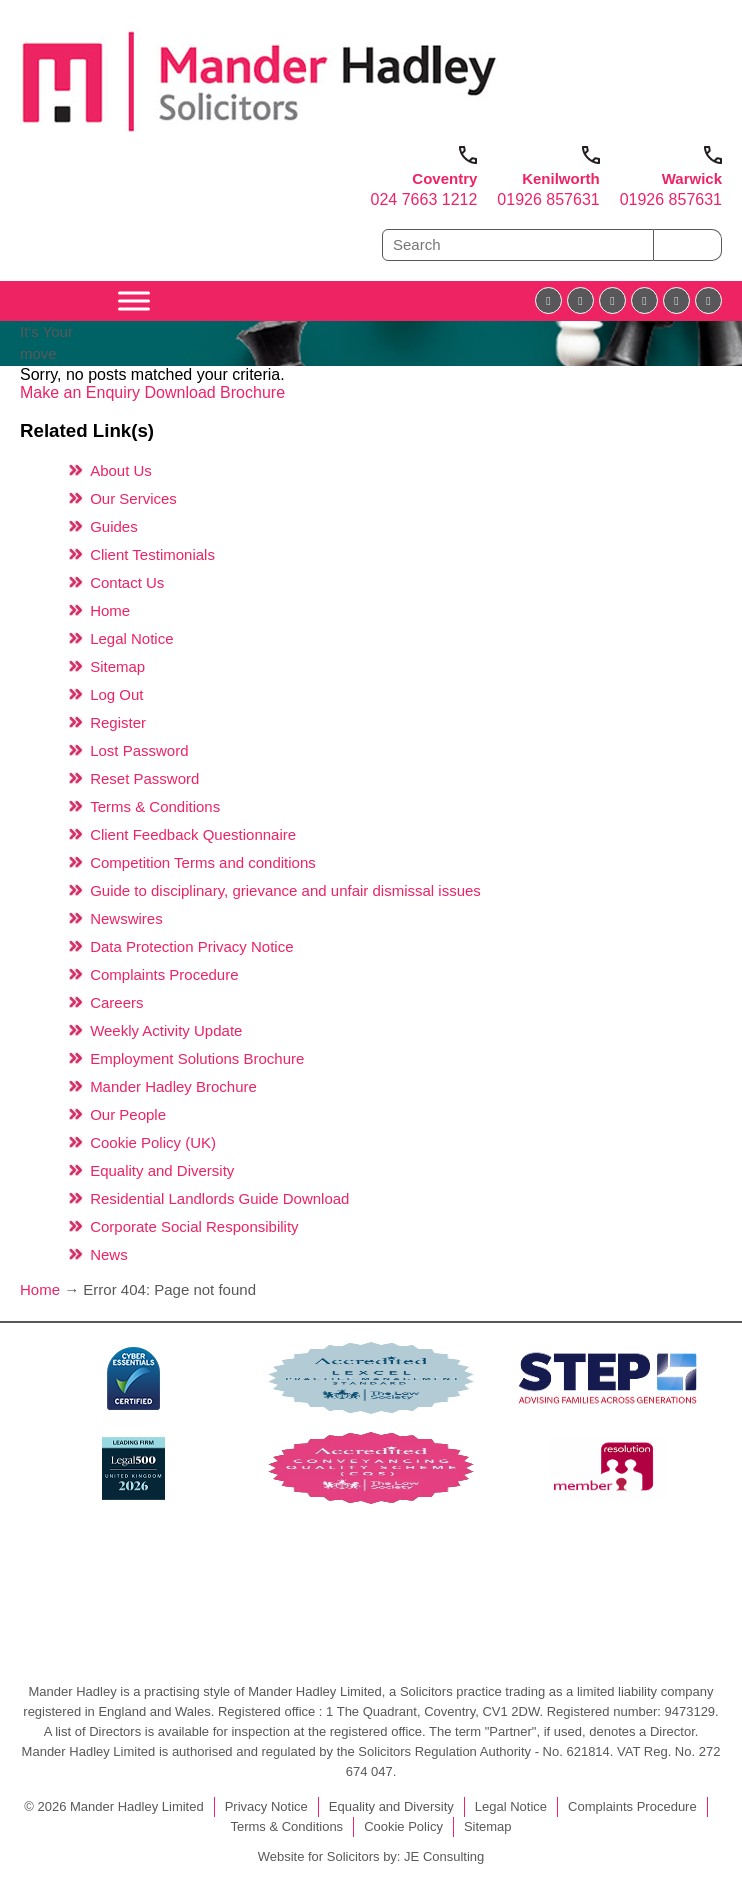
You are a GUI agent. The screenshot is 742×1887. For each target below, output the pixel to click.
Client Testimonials (152, 554)
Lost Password (139, 750)
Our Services (133, 498)
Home (110, 610)
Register (118, 722)
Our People (128, 1114)
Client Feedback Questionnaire (193, 834)
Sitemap (117, 666)
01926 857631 (548, 199)
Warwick (692, 178)
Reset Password (144, 778)
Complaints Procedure (164, 974)
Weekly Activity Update (166, 1030)
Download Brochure (215, 392)
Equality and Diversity (162, 1170)
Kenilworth (561, 178)
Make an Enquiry (82, 392)
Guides (114, 526)
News (109, 1254)
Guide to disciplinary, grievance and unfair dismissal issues (285, 890)
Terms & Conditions (155, 806)
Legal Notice (131, 638)
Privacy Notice (266, 1806)
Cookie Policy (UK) (153, 1142)
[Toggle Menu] (134, 300)
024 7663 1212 (424, 199)
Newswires (126, 918)
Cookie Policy (403, 1826)
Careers (116, 1002)
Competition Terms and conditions (203, 862)
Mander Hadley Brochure (173, 1086)
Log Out (116, 694)
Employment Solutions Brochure (197, 1058)
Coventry (444, 178)
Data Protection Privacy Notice (191, 946)
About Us (121, 470)
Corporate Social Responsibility (194, 1226)
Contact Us (127, 582)
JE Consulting (444, 1856)
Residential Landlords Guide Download (219, 1198)
